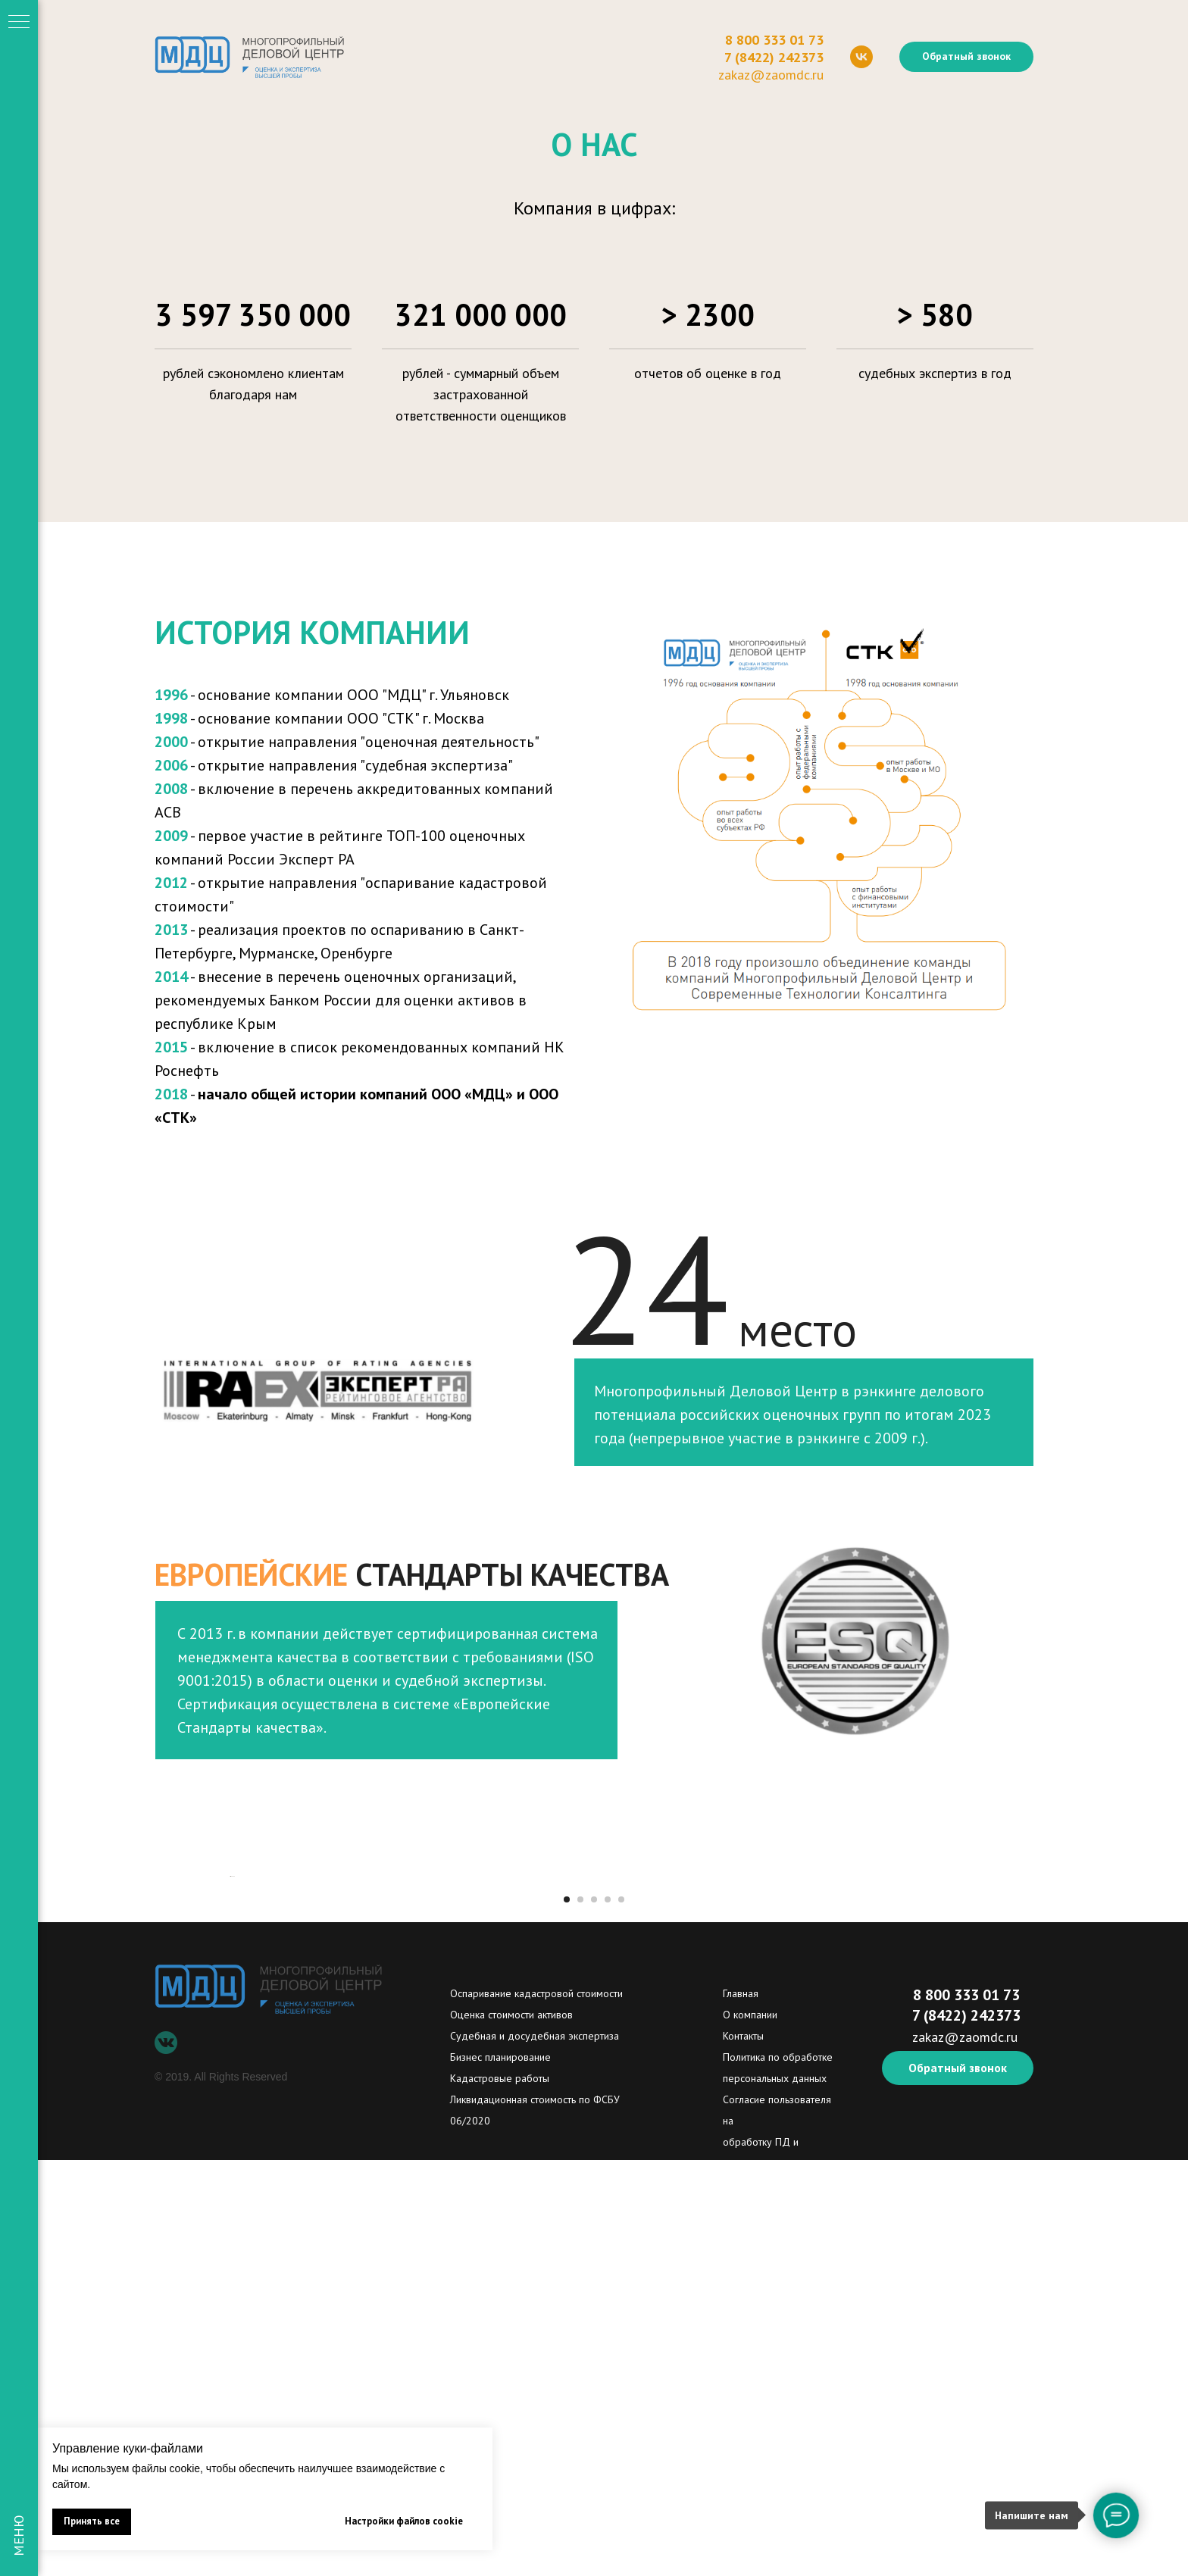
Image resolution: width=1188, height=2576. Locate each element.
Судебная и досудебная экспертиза (534, 2452)
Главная (740, 2409)
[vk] (861, 56)
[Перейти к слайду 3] (594, 2315)
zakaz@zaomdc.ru (771, 74)
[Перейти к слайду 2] (580, 2315)
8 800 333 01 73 (774, 39)
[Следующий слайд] (958, 2084)
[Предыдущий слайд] (230, 2084)
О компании (750, 2430)
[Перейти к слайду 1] (567, 2315)
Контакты (743, 2452)
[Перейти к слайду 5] (621, 2315)
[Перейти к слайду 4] (608, 2315)
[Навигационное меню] (19, 22)
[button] (966, 57)
